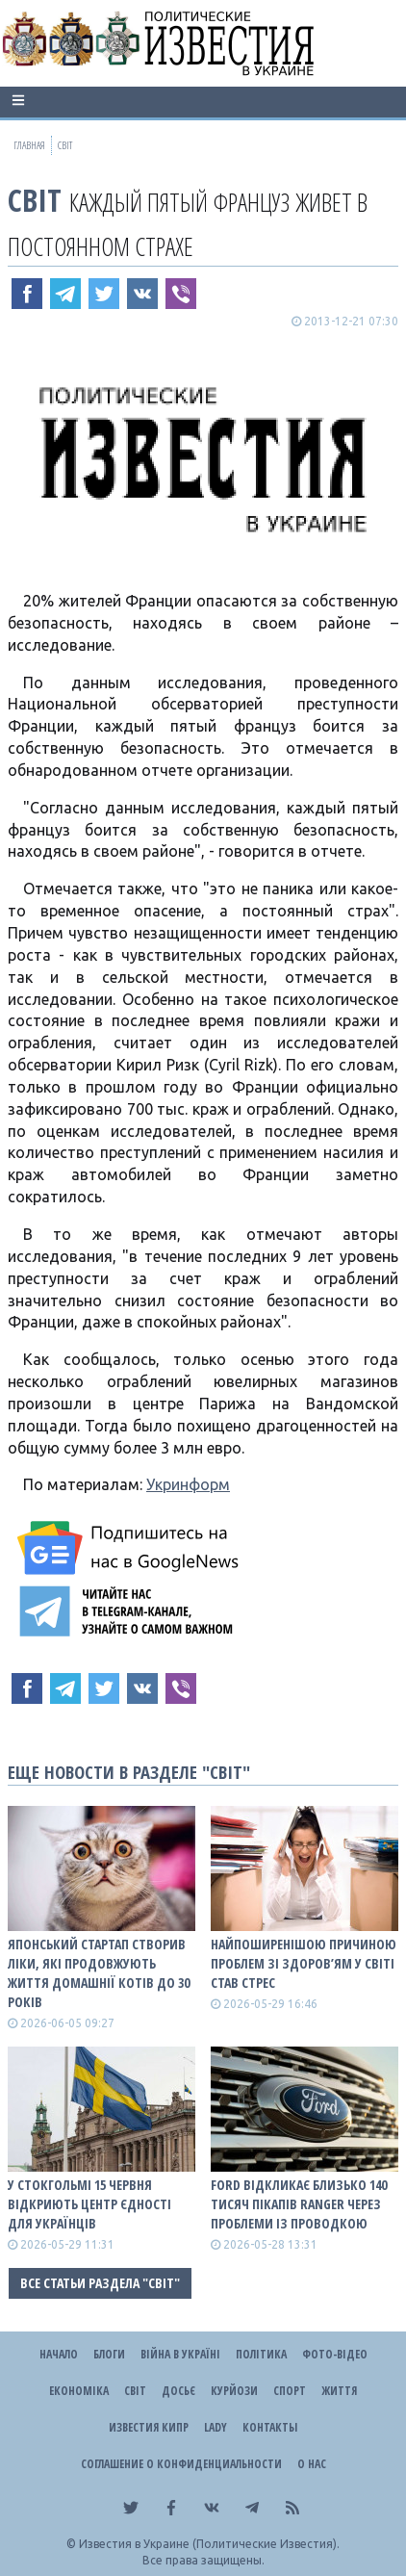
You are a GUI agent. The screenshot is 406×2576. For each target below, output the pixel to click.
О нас (311, 2464)
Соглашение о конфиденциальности (181, 2464)
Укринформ (188, 1484)
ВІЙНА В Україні (180, 2354)
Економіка (79, 2391)
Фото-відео (335, 2354)
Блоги (109, 2354)
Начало (58, 2354)
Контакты (269, 2427)
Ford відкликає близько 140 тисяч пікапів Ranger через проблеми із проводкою (299, 2204)
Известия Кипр (149, 2427)
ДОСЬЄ (178, 2391)
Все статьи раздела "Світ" (100, 2283)
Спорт (289, 2391)
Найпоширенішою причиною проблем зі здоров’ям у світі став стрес (303, 1963)
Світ (35, 199)
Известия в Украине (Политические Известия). (209, 2543)
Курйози (234, 2391)
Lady (215, 2427)
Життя (339, 2391)
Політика (261, 2354)
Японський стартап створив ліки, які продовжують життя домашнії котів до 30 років (99, 1973)
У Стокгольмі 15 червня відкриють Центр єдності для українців (89, 2204)
